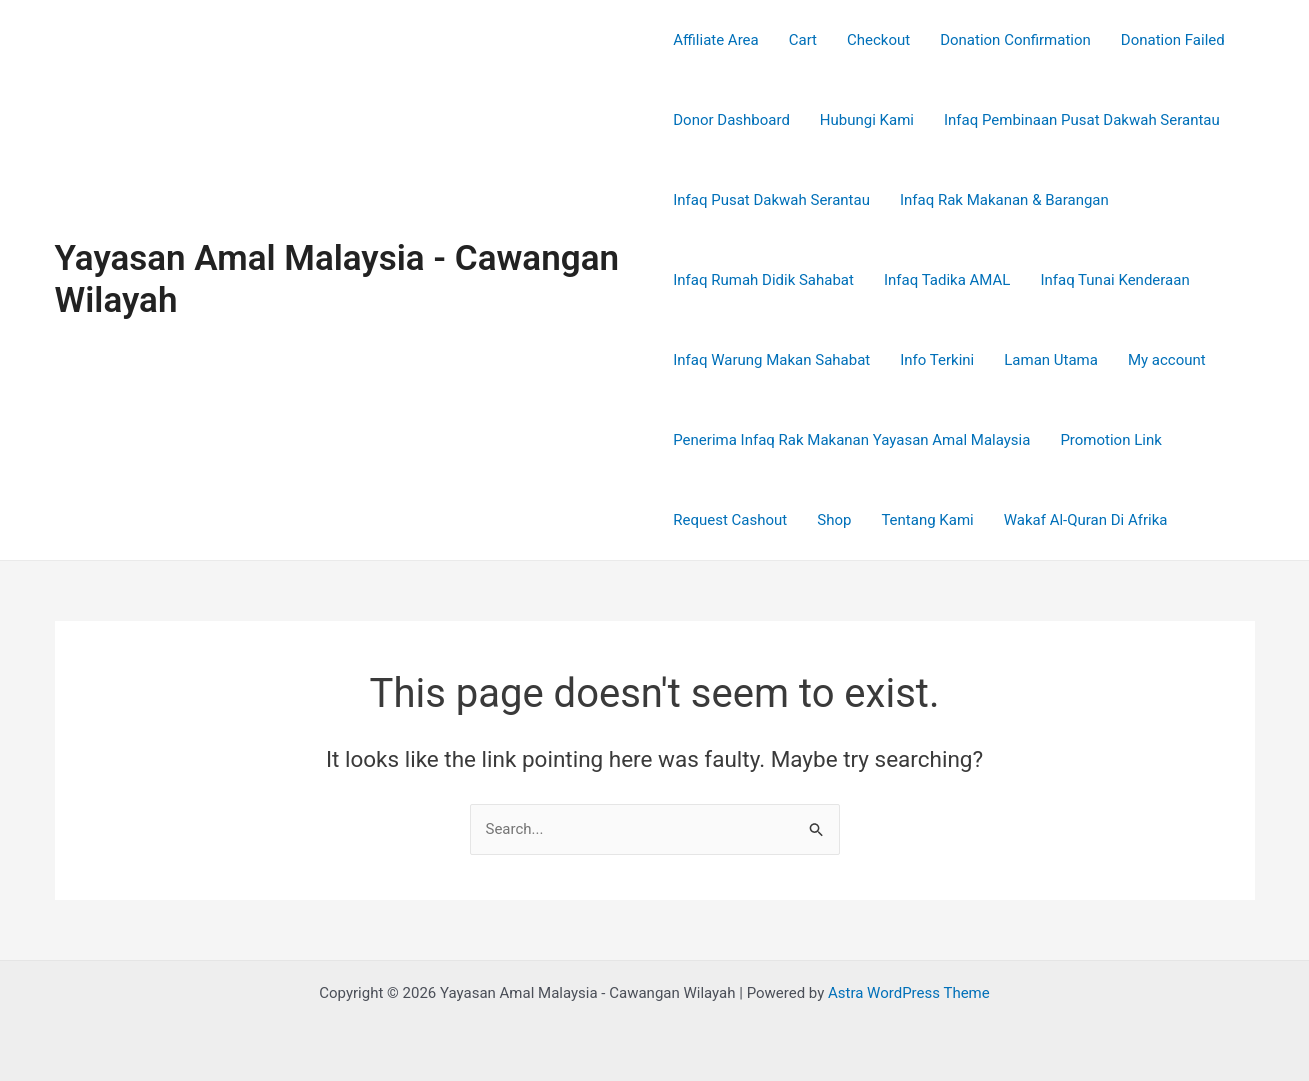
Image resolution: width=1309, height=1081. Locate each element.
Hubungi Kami (867, 120)
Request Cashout (730, 520)
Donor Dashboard (731, 120)
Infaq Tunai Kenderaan (1114, 280)
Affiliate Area (715, 40)
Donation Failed (1173, 40)
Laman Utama (1051, 360)
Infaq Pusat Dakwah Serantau (771, 200)
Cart (803, 40)
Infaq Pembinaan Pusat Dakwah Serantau (1082, 120)
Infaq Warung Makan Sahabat (771, 360)
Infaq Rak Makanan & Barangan (1004, 200)
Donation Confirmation (1015, 40)
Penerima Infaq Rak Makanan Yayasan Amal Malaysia (851, 440)
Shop (834, 520)
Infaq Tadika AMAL (947, 280)
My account (1167, 360)
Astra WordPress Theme (909, 993)
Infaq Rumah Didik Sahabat (763, 280)
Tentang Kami (927, 520)
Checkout (878, 40)
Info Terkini (937, 360)
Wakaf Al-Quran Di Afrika (1086, 520)
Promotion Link (1110, 440)
